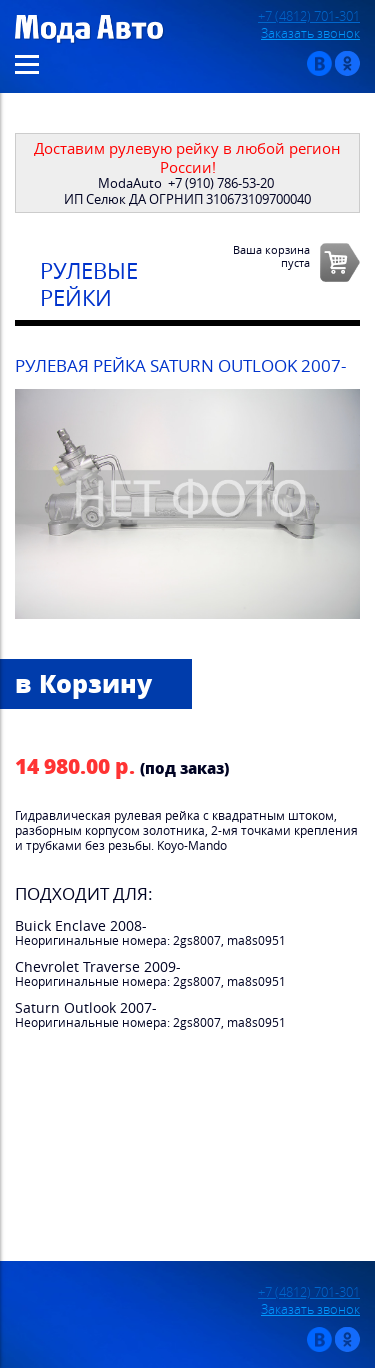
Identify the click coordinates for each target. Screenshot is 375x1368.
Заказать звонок (310, 33)
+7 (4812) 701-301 (309, 16)
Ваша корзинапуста (271, 256)
